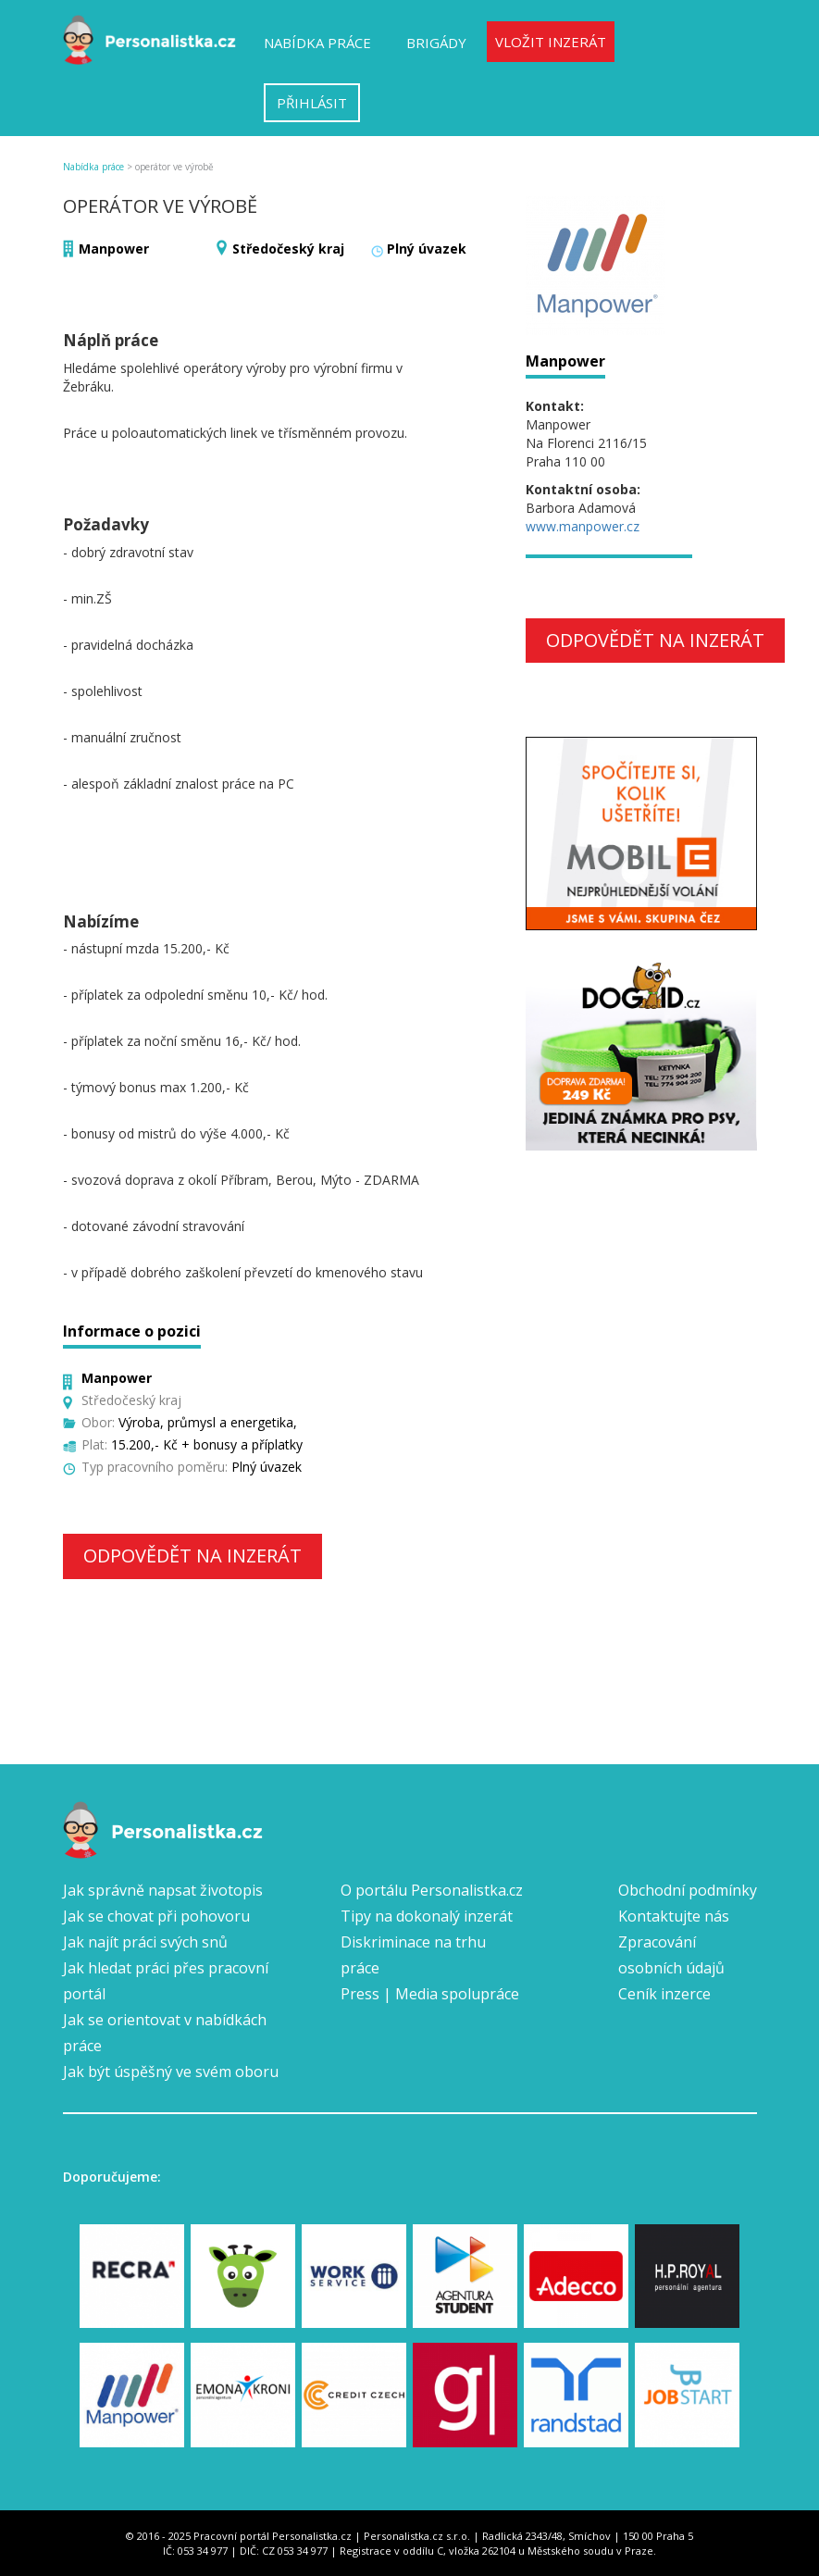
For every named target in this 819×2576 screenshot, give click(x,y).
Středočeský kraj (288, 248)
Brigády (436, 42)
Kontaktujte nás (673, 1916)
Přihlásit (312, 102)
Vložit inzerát (550, 41)
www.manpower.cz (582, 526)
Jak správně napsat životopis (163, 1890)
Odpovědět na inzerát (192, 1555)
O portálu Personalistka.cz (432, 1890)
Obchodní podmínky (687, 1890)
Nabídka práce (317, 42)
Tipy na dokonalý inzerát (427, 1916)
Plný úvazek (426, 248)
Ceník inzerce (664, 1994)
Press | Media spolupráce (430, 1994)
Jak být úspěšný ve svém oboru (171, 2071)
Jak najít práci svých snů (145, 1942)
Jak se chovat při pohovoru (156, 1916)
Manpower (114, 248)
